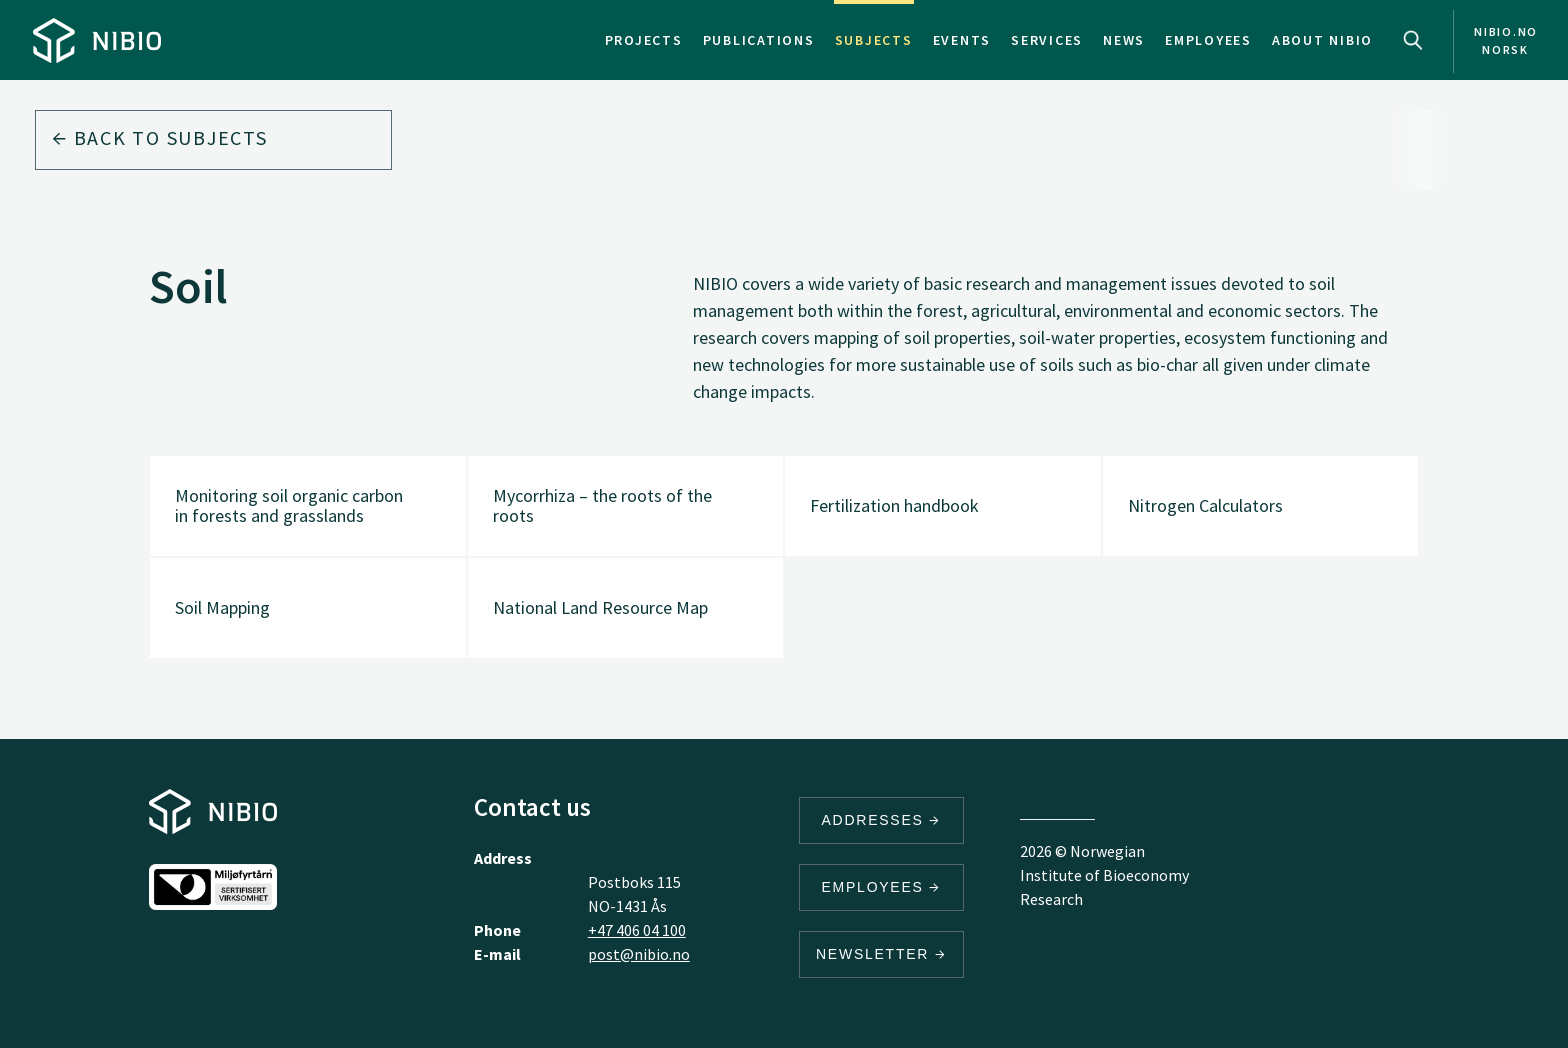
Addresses (882, 820)
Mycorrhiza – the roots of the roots (602, 505)
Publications (759, 40)
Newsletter (881, 954)
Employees (1208, 40)
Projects (644, 40)
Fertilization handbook (894, 505)
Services (1047, 40)
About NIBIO (1322, 40)
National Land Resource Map (600, 607)
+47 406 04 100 (637, 930)
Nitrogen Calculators (1205, 505)
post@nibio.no (639, 954)
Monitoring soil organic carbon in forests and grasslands (289, 505)
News (1124, 40)
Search (1413, 40)
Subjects (874, 40)
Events (962, 40)
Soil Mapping (222, 607)
